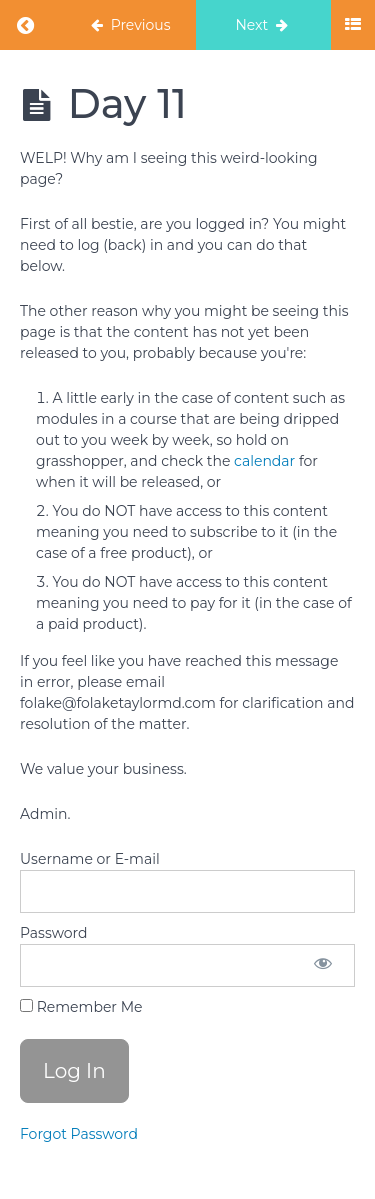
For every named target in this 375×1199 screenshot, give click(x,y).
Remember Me (81, 1007)
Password (53, 933)
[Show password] (323, 965)
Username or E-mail (90, 859)
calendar (264, 461)
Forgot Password (79, 1134)
